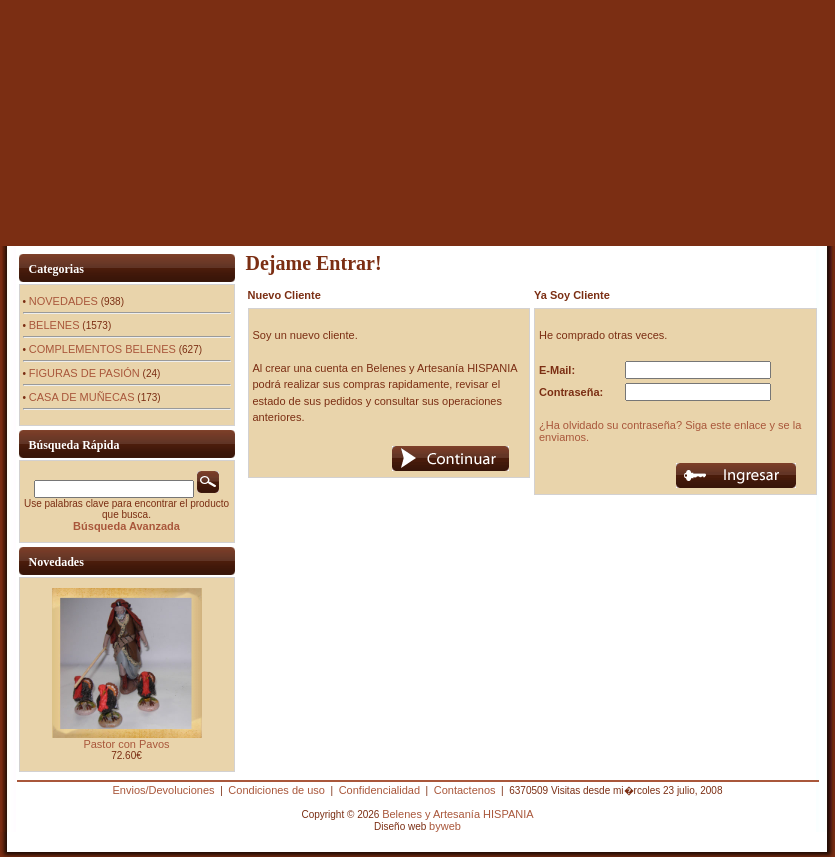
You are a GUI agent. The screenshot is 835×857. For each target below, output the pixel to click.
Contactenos (465, 790)
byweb (445, 826)
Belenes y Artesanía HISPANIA (457, 814)
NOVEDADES (63, 301)
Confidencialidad (379, 790)
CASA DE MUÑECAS (82, 397)
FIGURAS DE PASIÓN (84, 373)
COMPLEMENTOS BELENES (102, 349)
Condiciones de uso (276, 790)
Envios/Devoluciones (163, 790)
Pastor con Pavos (126, 744)
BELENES (54, 325)
